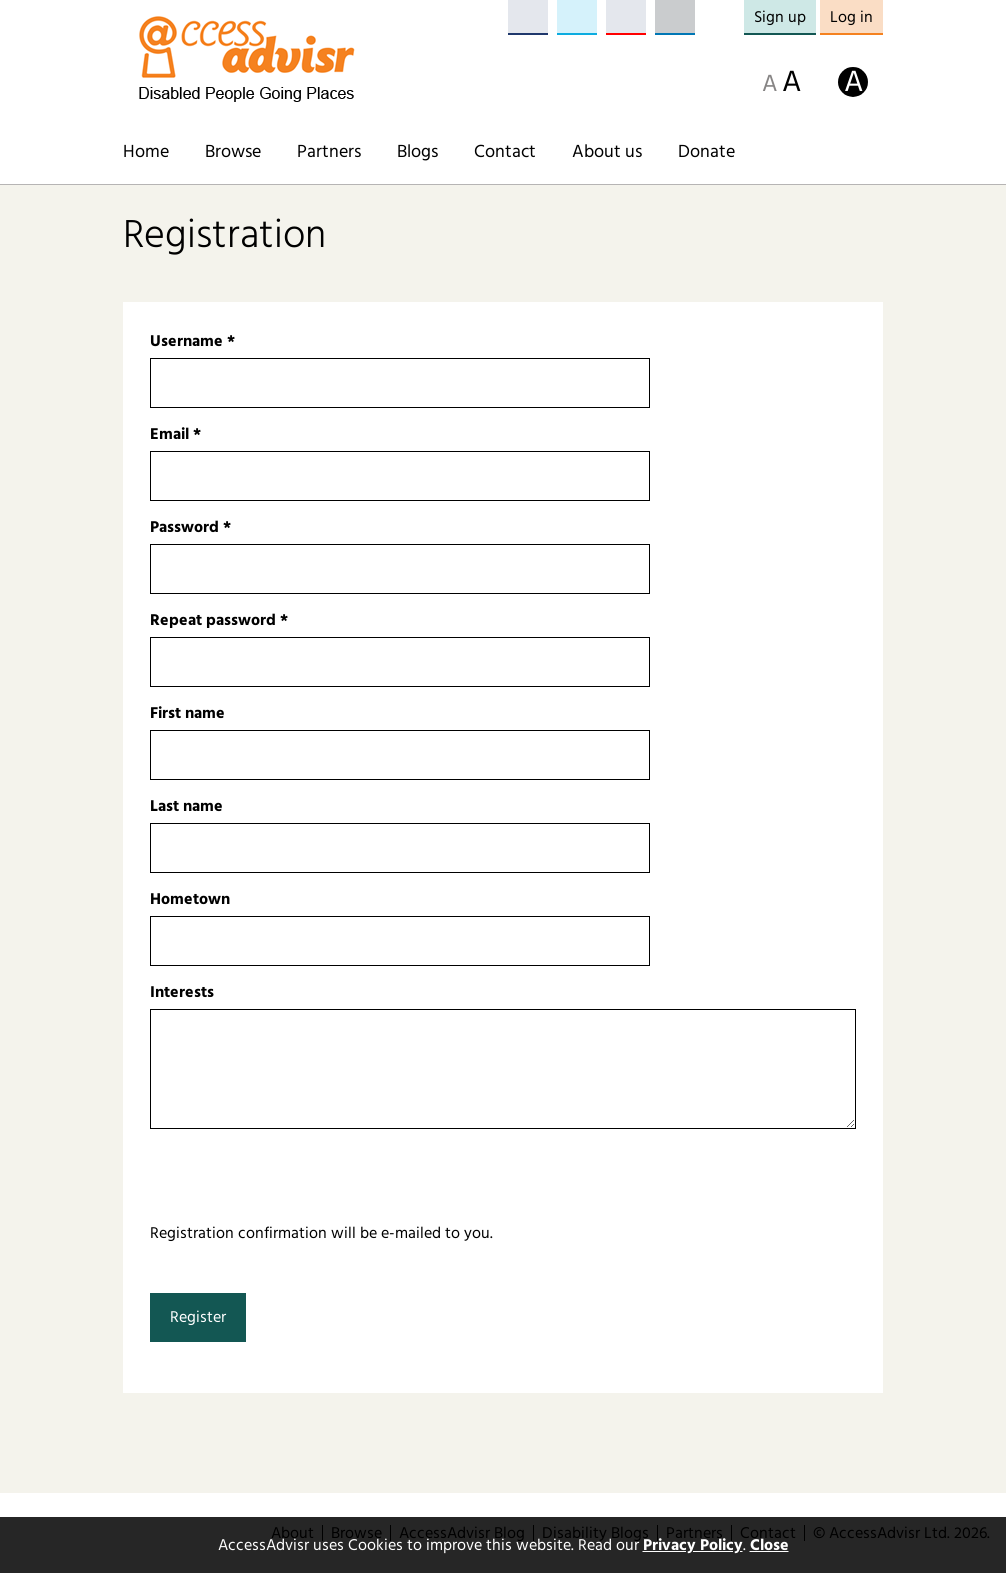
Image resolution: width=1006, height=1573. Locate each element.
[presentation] (302, 1182)
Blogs (417, 152)
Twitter (577, 17)
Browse (233, 152)
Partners (329, 152)
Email (175, 434)
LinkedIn (675, 17)
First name (187, 713)
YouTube (626, 17)
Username (192, 341)
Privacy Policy (693, 1545)
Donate (706, 152)
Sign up (780, 17)
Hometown (190, 899)
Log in (851, 17)
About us (607, 152)
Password (190, 527)
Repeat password (219, 620)
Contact (505, 152)
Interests (182, 992)
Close (769, 1545)
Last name (186, 806)
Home (146, 152)
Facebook (528, 17)
